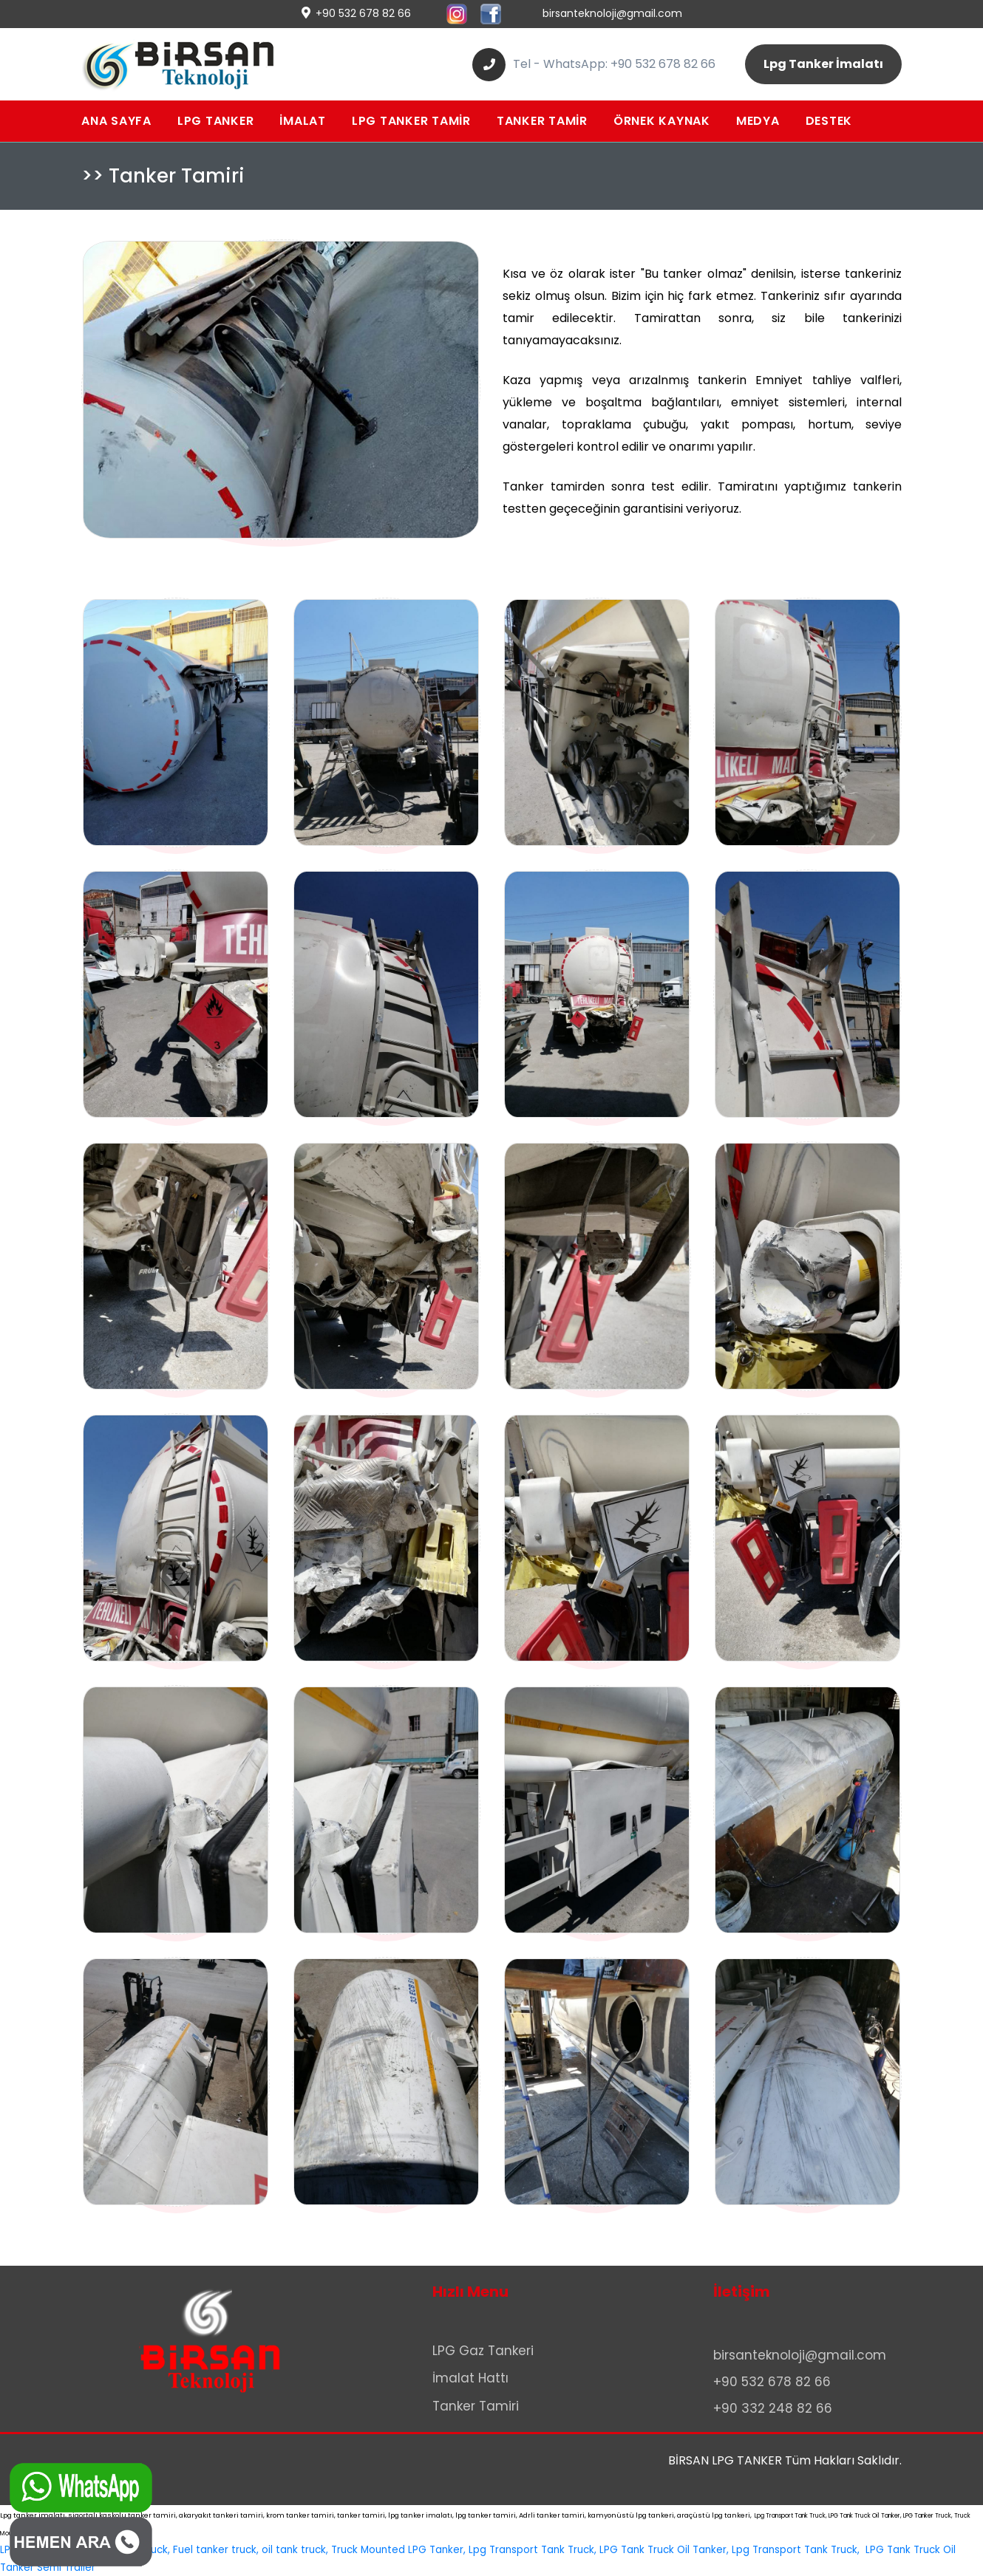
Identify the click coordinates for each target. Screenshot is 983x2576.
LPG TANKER (215, 120)
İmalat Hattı (470, 2378)
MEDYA (758, 120)
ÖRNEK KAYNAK (661, 120)
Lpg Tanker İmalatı (823, 63)
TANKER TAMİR (542, 120)
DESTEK (829, 120)
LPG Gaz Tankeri (483, 2351)
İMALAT (302, 120)
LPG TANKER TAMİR (411, 120)
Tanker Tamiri (475, 2406)
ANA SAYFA (116, 120)
